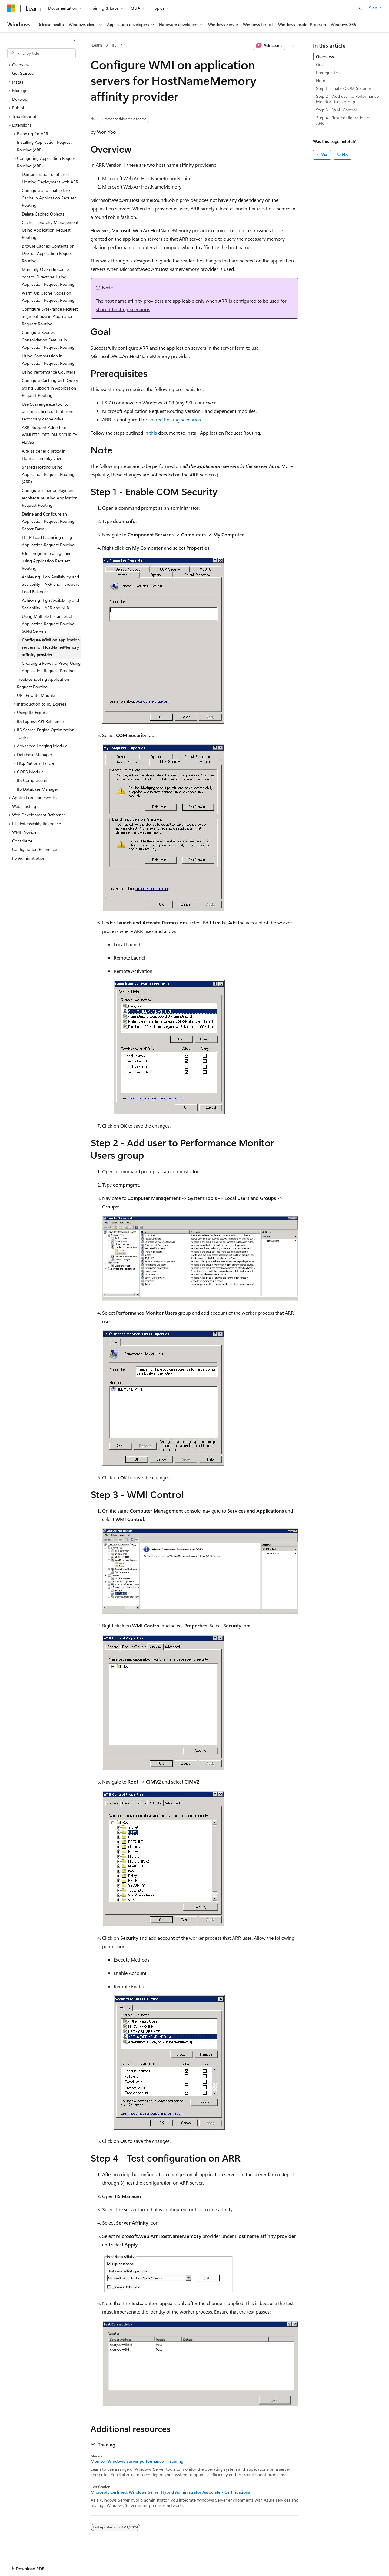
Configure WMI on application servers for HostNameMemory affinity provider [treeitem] (51, 647)
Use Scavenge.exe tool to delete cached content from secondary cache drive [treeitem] (47, 411)
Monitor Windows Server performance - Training (137, 2461)
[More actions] (293, 45)
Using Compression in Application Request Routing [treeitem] (48, 359)
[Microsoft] (11, 8)
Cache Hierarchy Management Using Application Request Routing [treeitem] (50, 229)
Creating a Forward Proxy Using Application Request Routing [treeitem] (51, 667)
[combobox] (41, 53)
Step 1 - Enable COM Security (343, 88)
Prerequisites (328, 72)
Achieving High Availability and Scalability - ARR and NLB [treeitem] (50, 604)
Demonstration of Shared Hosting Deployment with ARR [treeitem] (50, 178)
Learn (97, 45)
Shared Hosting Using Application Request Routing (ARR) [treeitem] (48, 474)
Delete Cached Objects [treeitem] (43, 214)
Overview (325, 56)
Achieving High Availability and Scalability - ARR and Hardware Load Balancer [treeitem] (50, 584)
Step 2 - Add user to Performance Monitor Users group (347, 98)
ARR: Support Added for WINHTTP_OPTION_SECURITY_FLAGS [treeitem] (50, 434)
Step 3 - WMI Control (336, 110)
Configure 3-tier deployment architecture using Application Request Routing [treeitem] (50, 497)
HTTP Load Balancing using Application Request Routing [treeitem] (48, 541)
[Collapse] (74, 40)
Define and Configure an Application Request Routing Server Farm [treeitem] (48, 521)
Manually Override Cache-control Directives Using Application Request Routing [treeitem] (48, 276)
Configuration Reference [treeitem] (34, 849)
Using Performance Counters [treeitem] (48, 372)
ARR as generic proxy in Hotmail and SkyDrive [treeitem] (43, 454)
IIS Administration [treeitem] (28, 858)
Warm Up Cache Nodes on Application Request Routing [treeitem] (48, 296)
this (153, 433)
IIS (114, 45)
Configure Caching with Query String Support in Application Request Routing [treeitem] (50, 387)
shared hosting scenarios (123, 309)
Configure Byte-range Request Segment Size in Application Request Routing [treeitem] (50, 316)
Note (320, 80)
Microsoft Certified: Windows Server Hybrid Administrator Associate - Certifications (170, 2492)
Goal (320, 64)
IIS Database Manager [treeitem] (37, 789)
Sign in (375, 8)
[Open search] (360, 8)
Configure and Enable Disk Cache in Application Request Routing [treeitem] (49, 197)
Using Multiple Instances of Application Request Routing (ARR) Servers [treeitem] (48, 623)
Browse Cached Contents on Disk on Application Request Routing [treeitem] (48, 253)
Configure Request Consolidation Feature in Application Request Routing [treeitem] (48, 339)
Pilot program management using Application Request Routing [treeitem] (47, 560)
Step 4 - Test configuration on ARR (344, 120)
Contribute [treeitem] (22, 841)
